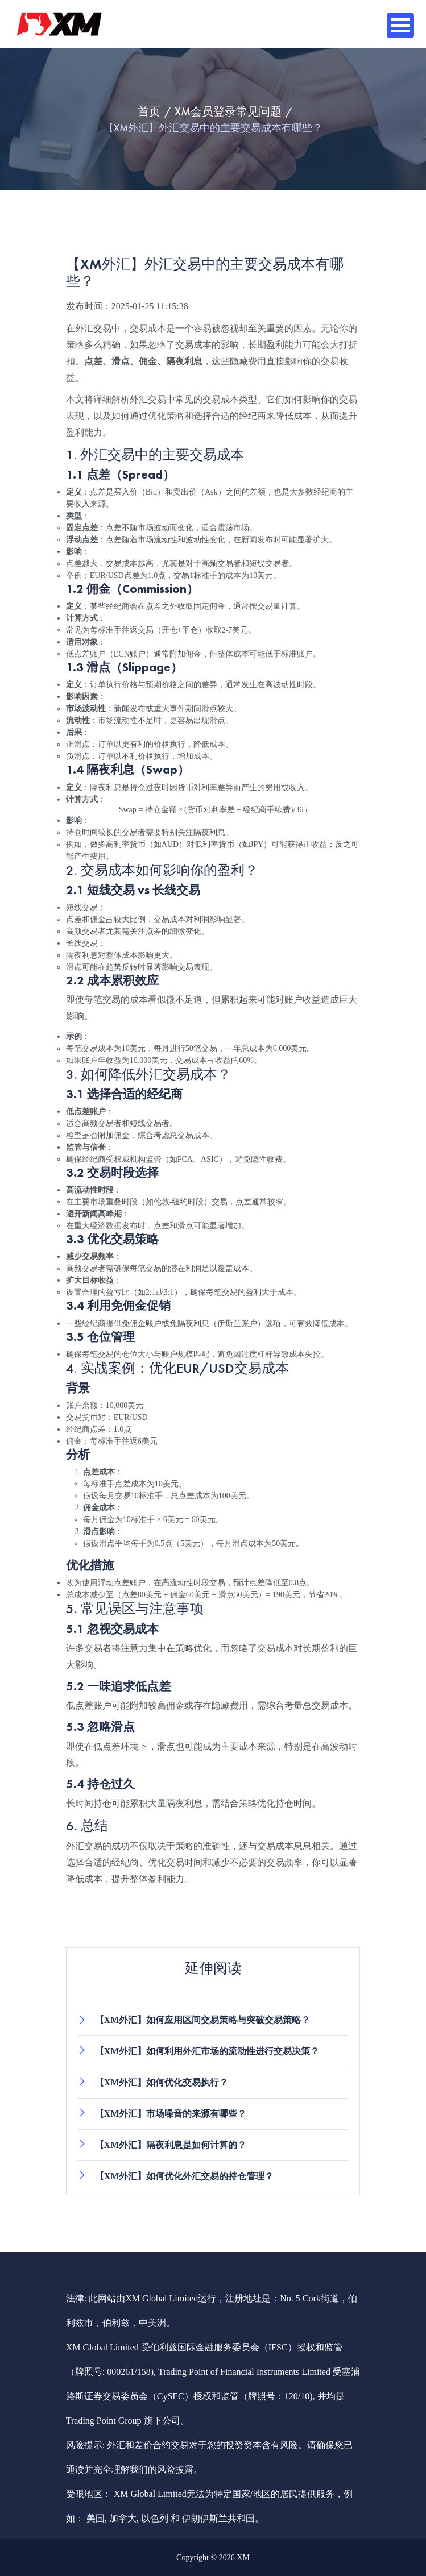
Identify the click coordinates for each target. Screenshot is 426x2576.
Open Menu (400, 25)
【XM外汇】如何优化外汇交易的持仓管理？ (184, 2176)
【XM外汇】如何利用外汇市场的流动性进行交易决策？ (207, 2051)
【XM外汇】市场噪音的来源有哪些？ (171, 2113)
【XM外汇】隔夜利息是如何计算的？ (171, 2145)
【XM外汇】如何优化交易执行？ (162, 2082)
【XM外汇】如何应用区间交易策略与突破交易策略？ (203, 2020)
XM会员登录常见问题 (228, 111)
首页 (149, 111)
